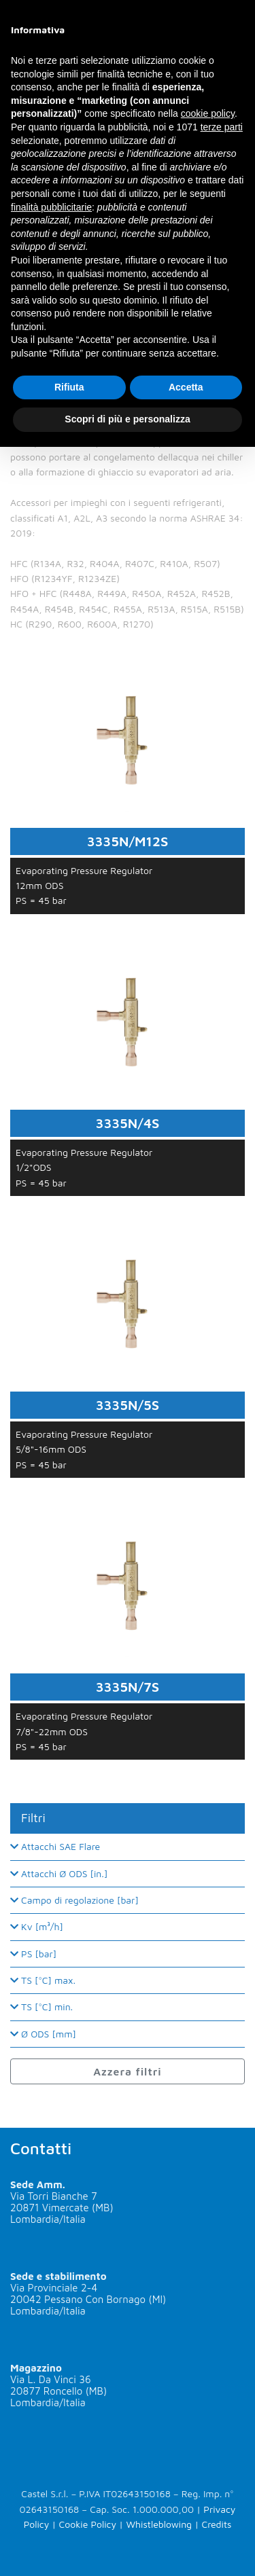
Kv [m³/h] (36, 1926)
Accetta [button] (186, 387)
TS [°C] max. (42, 1980)
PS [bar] (33, 1953)
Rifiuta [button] (69, 387)
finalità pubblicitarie (51, 207)
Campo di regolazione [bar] (74, 1900)
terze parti (222, 127)
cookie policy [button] (208, 113)
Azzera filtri (127, 2071)
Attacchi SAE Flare (55, 1846)
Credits (216, 2524)
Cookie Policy (87, 2524)
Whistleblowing (159, 2524)
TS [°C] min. (41, 2006)
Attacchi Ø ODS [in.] (58, 1873)
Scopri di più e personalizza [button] (127, 419)
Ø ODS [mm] (43, 2033)
